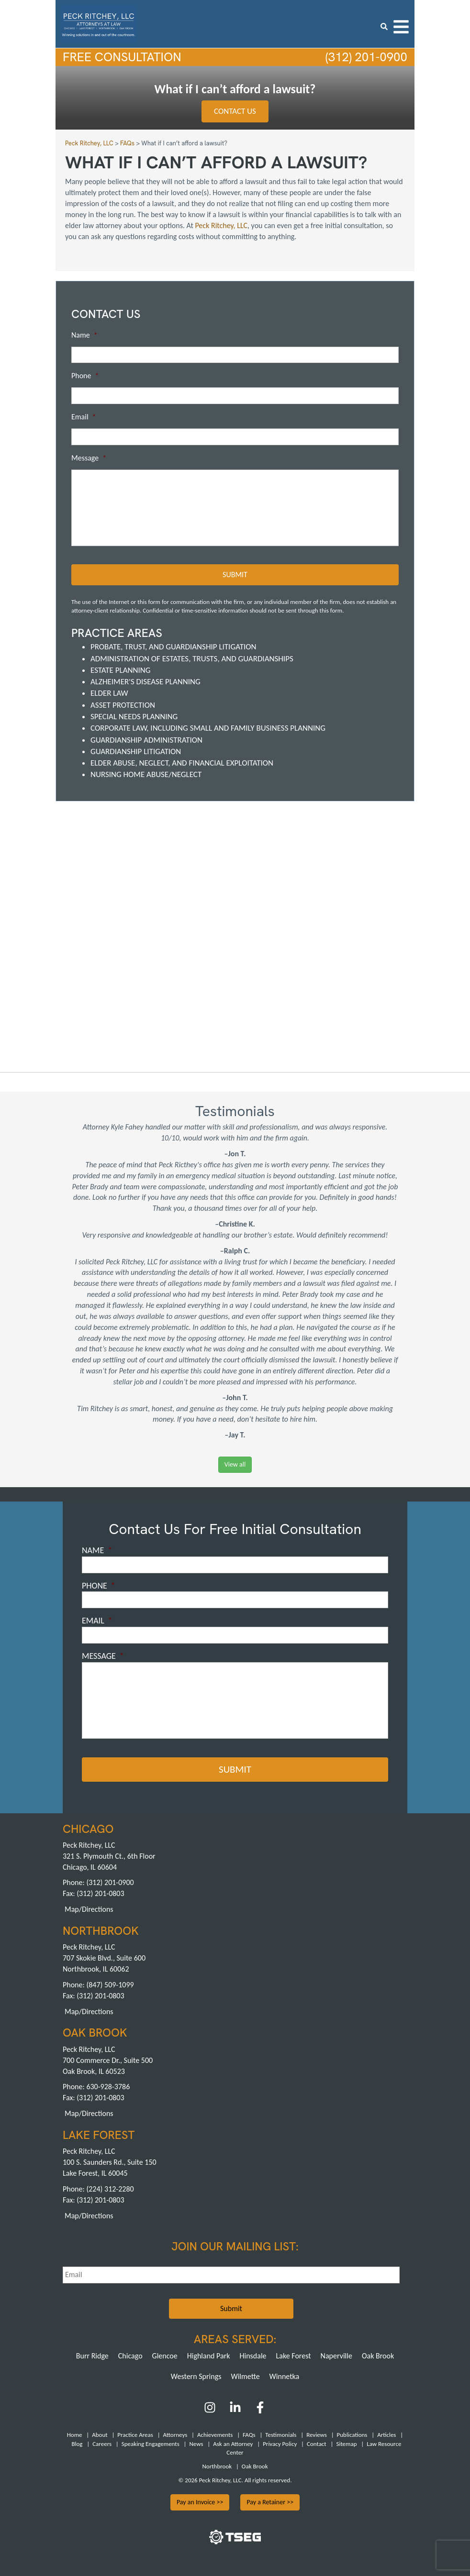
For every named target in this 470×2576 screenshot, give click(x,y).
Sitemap (346, 2443)
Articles (386, 2434)
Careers (102, 2443)
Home (74, 2434)
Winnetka (284, 2375)
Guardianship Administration (146, 739)
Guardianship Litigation (135, 751)
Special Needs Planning (134, 717)
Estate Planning (120, 670)
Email (83, 416)
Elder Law (109, 693)
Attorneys (175, 2434)
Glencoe (165, 2355)
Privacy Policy (280, 2443)
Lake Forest (293, 2355)
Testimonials (280, 2434)
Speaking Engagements (150, 2443)
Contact (316, 2443)
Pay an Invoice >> (200, 2502)
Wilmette (245, 2375)
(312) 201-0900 (364, 57)
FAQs (249, 2434)
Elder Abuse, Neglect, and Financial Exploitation (181, 763)
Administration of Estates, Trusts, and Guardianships (191, 658)
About (99, 2434)
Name (84, 335)
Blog (76, 2443)
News (196, 2443)
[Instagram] (211, 2409)
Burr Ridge (92, 2355)
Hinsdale (253, 2355)
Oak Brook (378, 2355)
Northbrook (217, 2465)
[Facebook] (260, 2409)
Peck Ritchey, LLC (221, 225)
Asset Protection (122, 705)
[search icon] (384, 26)
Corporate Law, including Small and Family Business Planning (207, 728)
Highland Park (208, 2355)
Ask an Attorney (233, 2443)
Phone (85, 376)
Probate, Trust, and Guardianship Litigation (173, 647)
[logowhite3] (98, 23)
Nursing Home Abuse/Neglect (145, 774)
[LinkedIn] (235, 2409)
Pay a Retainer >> (269, 2502)
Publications (352, 2434)
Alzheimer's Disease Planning (145, 682)
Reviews (316, 2434)
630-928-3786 (108, 2086)
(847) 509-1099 (110, 1984)
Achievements (215, 2434)
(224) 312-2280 (110, 2188)
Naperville (336, 2355)
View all (235, 1464)
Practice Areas (135, 2434)
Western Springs (196, 2375)
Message (88, 457)
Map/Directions (89, 1908)
